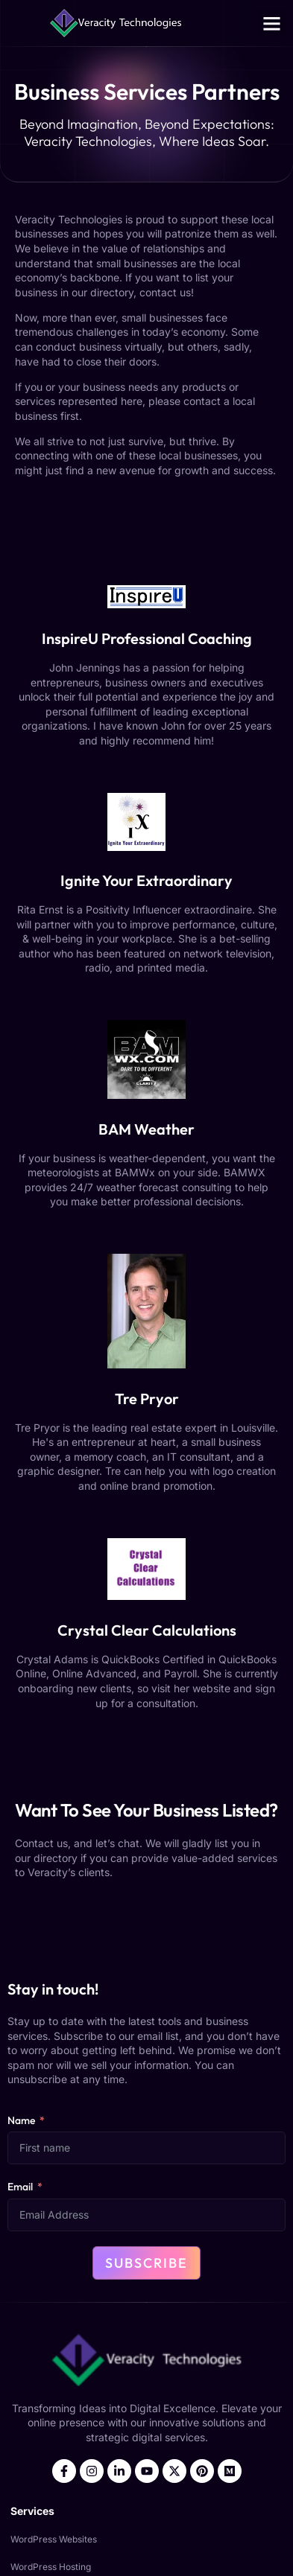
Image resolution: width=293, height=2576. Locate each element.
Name (21, 2120)
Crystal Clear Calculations (146, 1630)
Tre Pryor (147, 1398)
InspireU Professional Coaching (147, 638)
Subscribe (146, 2262)
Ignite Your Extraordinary (146, 880)
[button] (272, 23)
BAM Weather (146, 1129)
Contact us (41, 1843)
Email (20, 2186)
